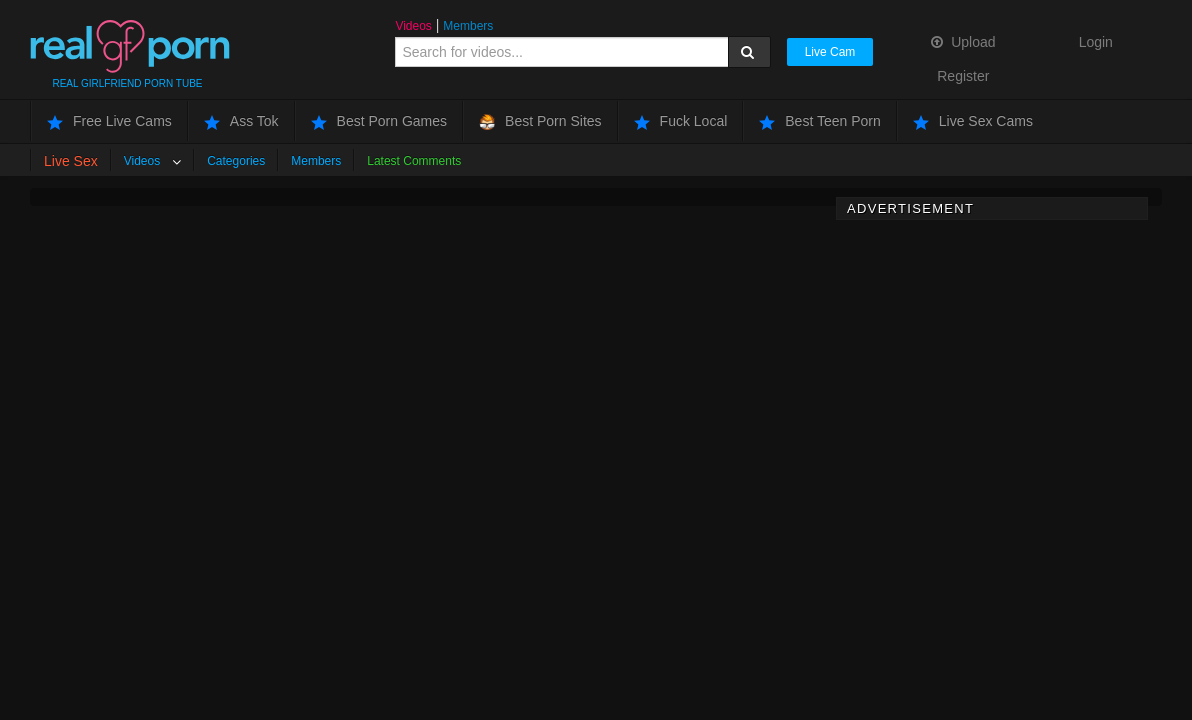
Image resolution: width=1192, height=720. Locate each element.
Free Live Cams (109, 121)
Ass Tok (241, 121)
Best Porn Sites (540, 121)
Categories (236, 161)
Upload (963, 42)
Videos (413, 26)
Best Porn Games (379, 121)
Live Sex (71, 161)
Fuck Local (681, 121)
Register (963, 76)
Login (1096, 42)
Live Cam (830, 52)
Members (468, 26)
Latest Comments (414, 161)
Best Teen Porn (819, 121)
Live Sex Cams (973, 121)
